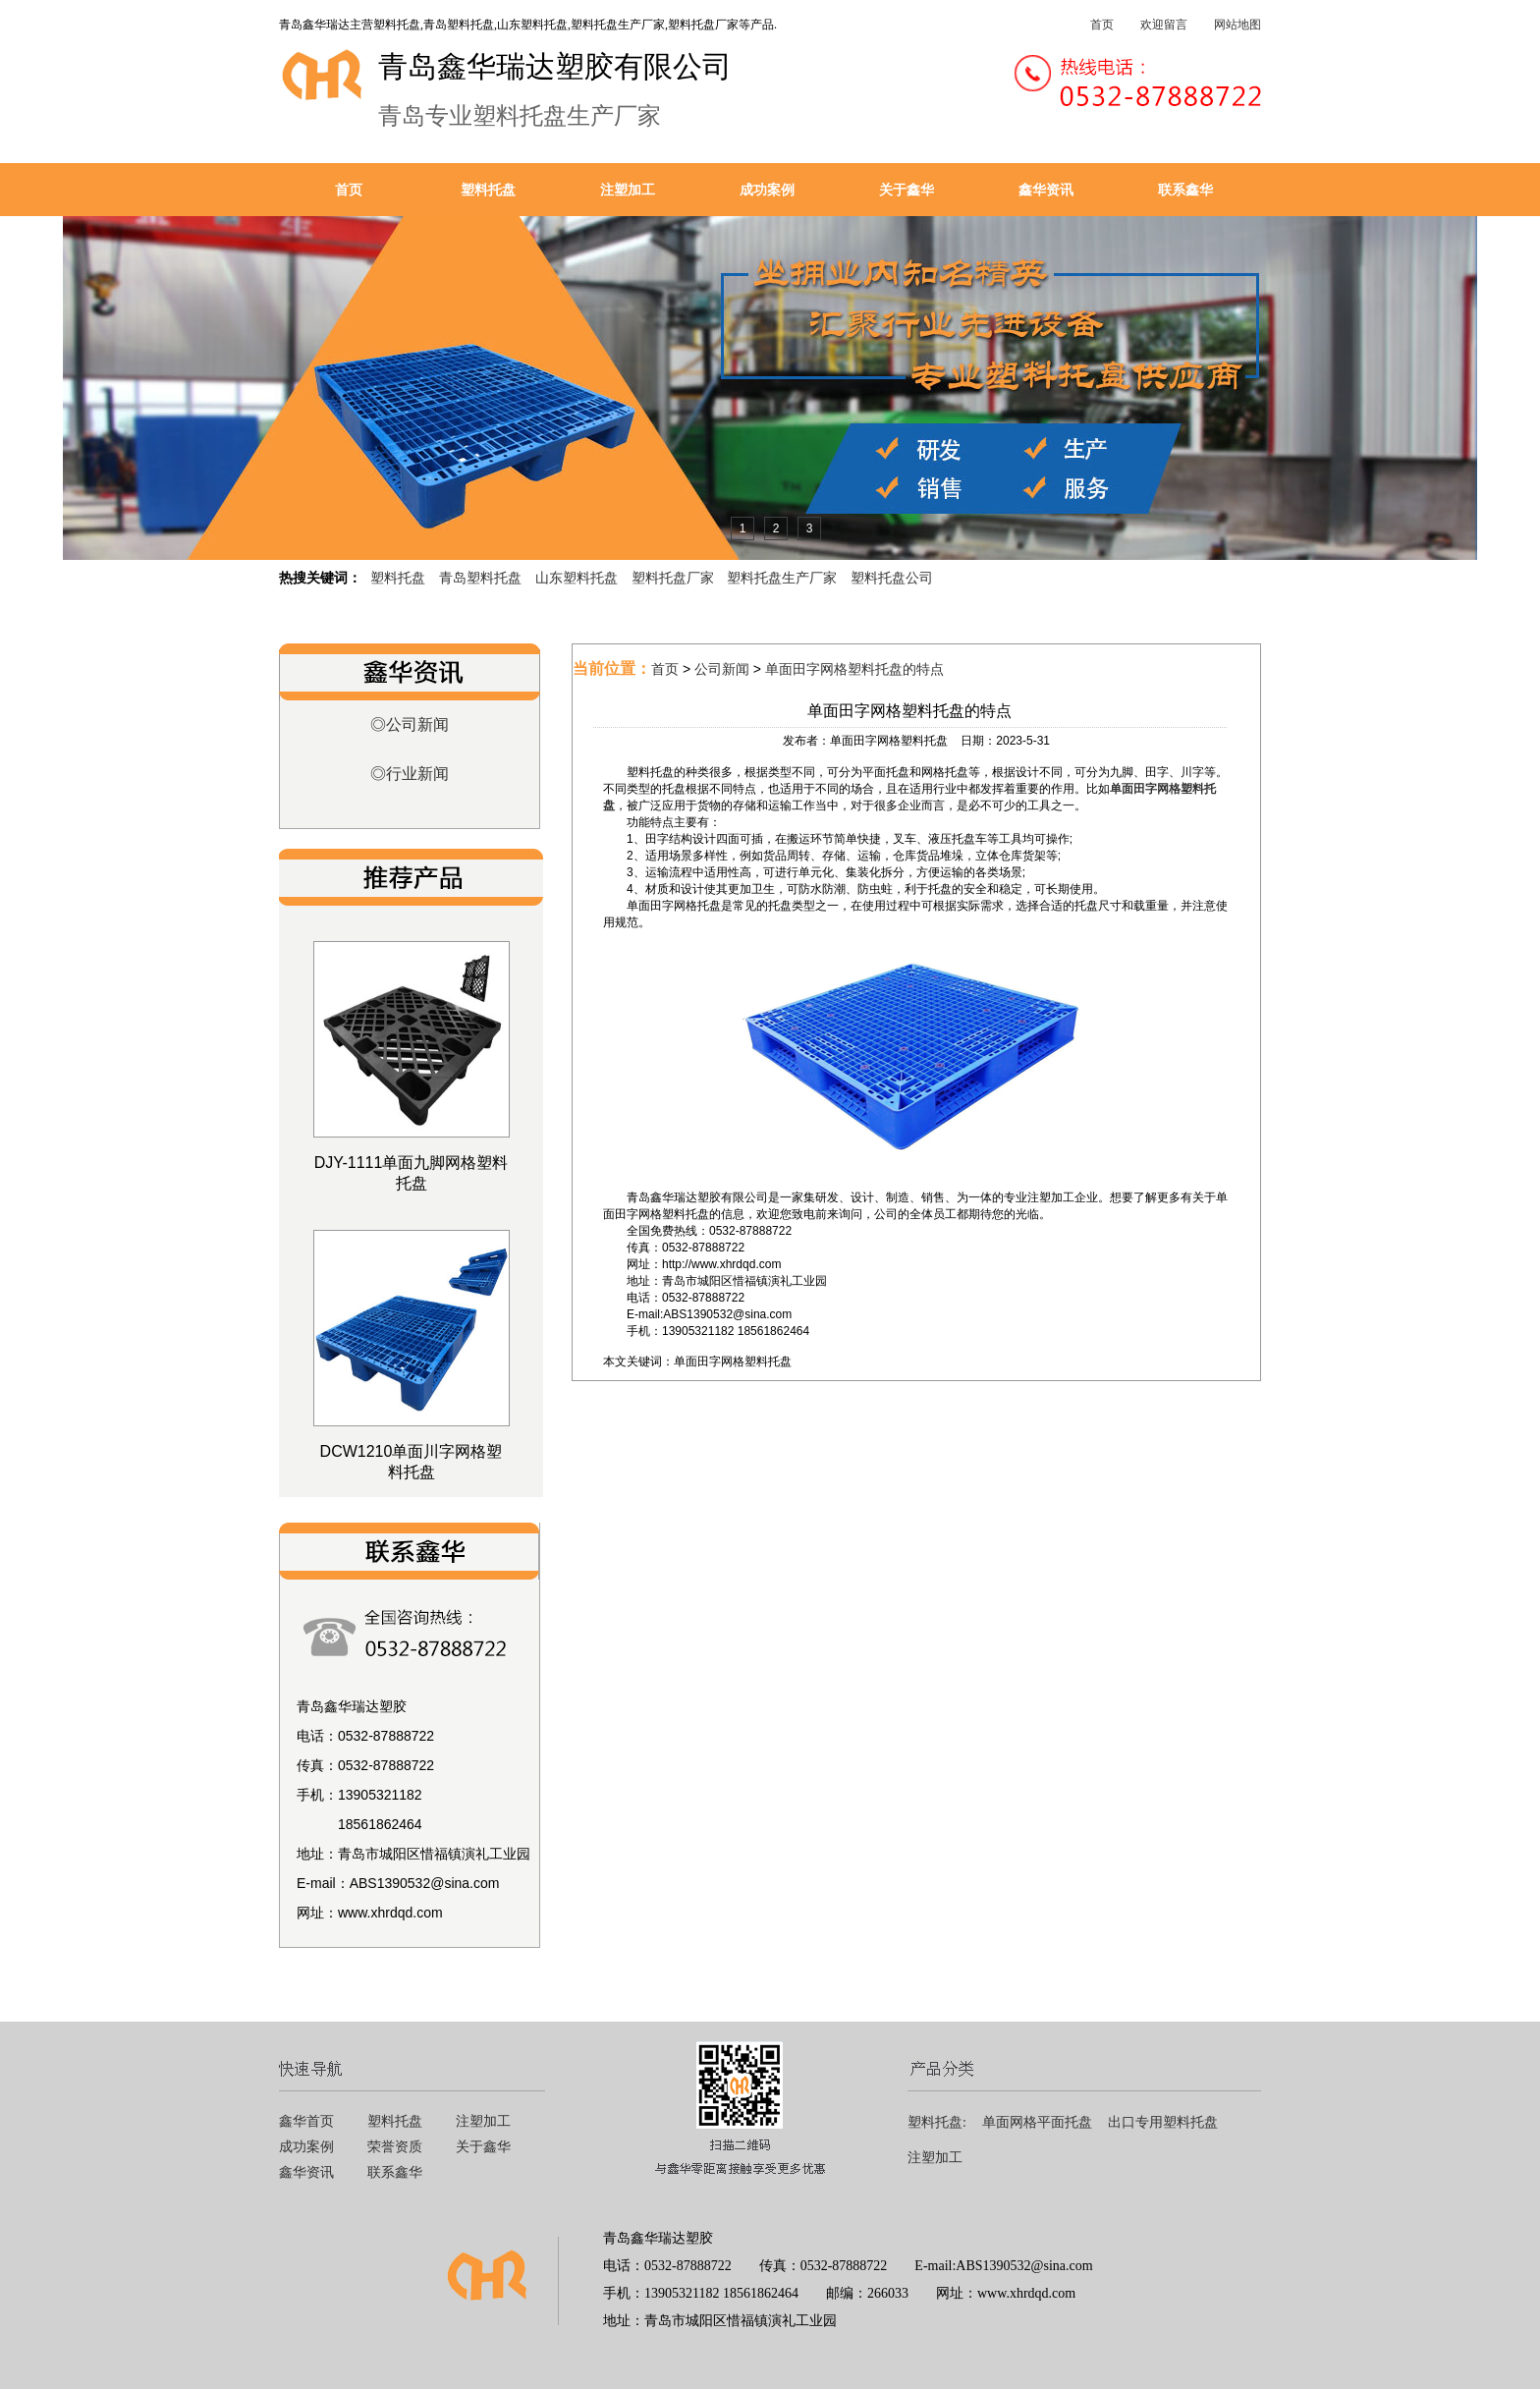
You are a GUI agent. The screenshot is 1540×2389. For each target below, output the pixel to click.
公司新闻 (721, 669)
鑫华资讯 (1045, 189)
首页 (1102, 24)
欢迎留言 (1163, 24)
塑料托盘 (488, 189)
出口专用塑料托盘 (1163, 2122)
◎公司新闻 (409, 724)
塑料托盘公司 (892, 577)
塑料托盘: (937, 2122)
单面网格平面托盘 (1037, 2122)
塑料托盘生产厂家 (782, 577)
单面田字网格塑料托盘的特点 (854, 669)
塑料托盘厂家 (673, 577)
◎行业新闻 (409, 773)
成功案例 (767, 189)
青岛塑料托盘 (480, 577)
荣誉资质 (394, 2146)
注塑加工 (627, 189)
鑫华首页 (306, 2121)
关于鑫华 (906, 189)
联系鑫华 (1185, 189)
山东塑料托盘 (576, 577)
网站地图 (1237, 24)
